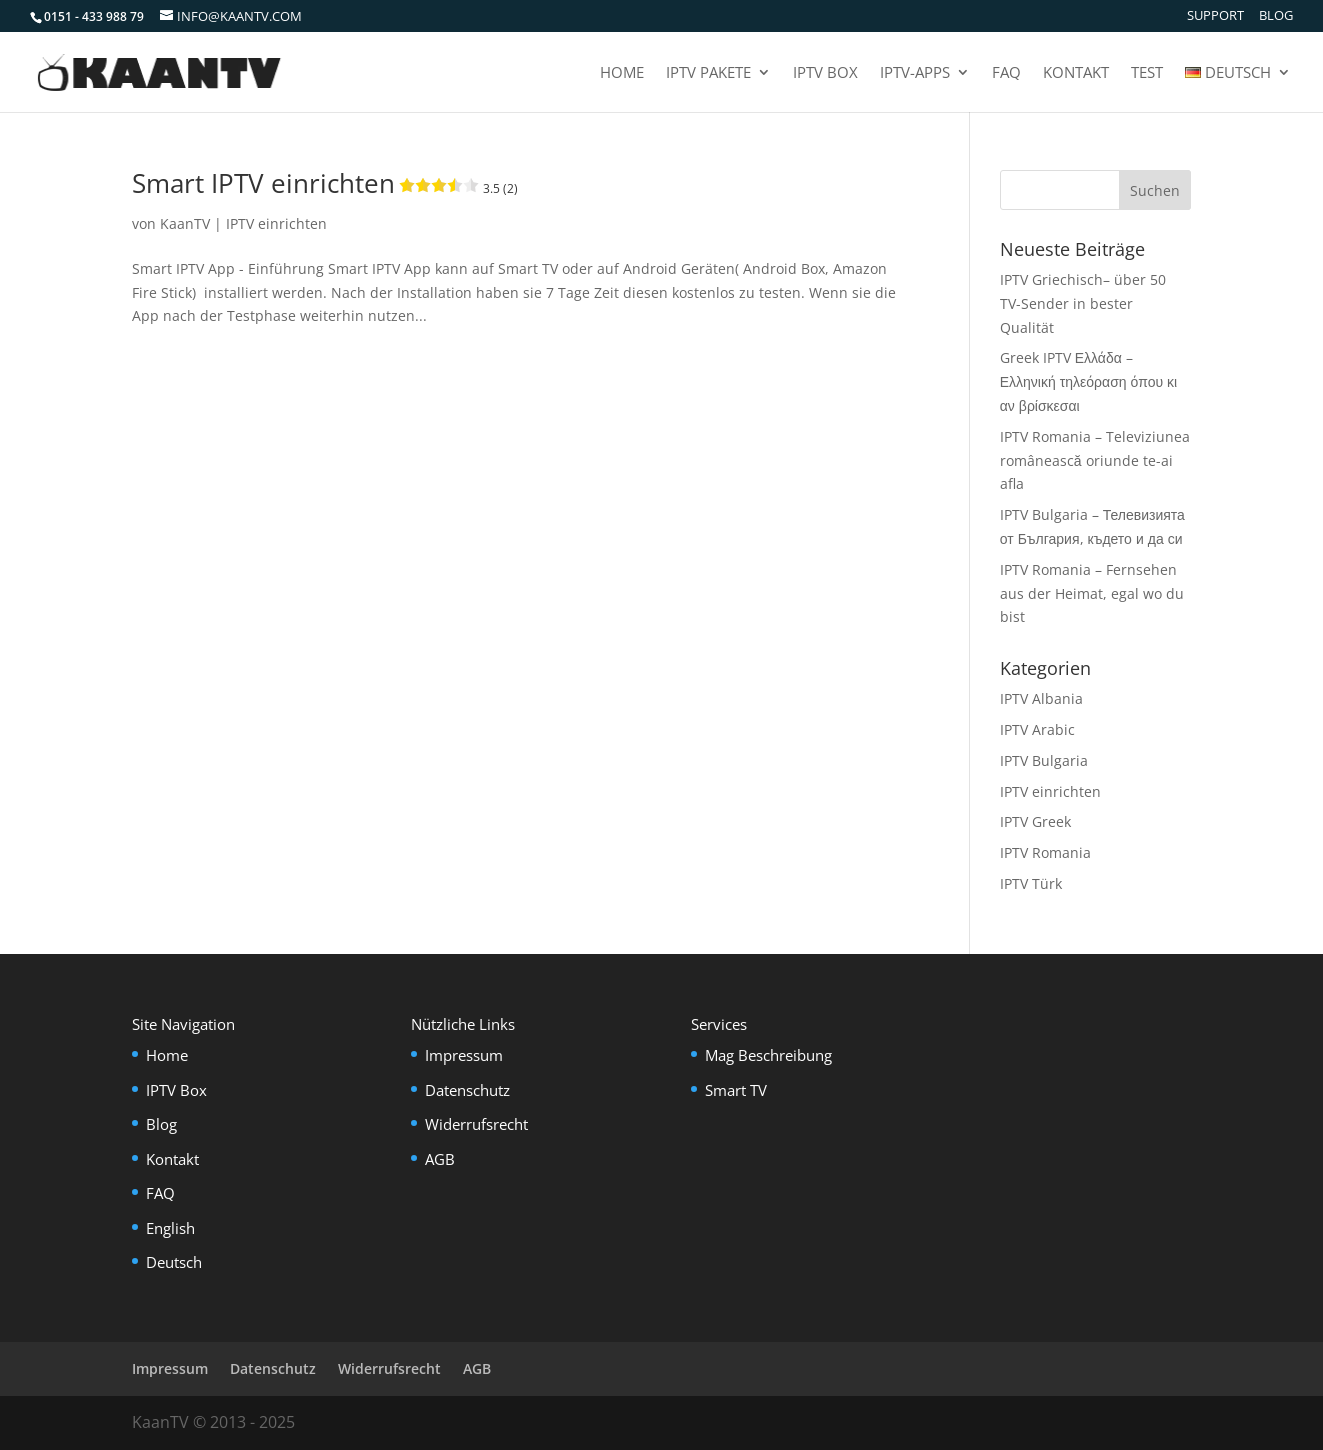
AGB (440, 1159)
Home (622, 73)
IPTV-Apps (915, 73)
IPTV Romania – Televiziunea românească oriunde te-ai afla (1095, 460)
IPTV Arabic (1037, 729)
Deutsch (174, 1262)
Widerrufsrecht (476, 1124)
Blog (1276, 16)
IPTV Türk (1031, 883)
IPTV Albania (1041, 698)
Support (1215, 16)
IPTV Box (825, 73)
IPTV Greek (1035, 821)
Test (1147, 73)
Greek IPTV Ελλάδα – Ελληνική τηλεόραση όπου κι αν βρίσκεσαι (1088, 381)
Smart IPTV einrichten (325, 183)
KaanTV (185, 223)
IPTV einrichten (276, 223)
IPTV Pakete (708, 73)
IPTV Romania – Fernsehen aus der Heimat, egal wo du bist (1092, 593)
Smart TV (736, 1090)
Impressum (464, 1055)
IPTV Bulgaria (1044, 760)
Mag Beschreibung (768, 1055)
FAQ (1006, 73)
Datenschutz (467, 1090)
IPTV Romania (1045, 852)
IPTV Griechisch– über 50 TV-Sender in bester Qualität (1083, 303)
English (170, 1228)
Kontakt (1076, 73)
